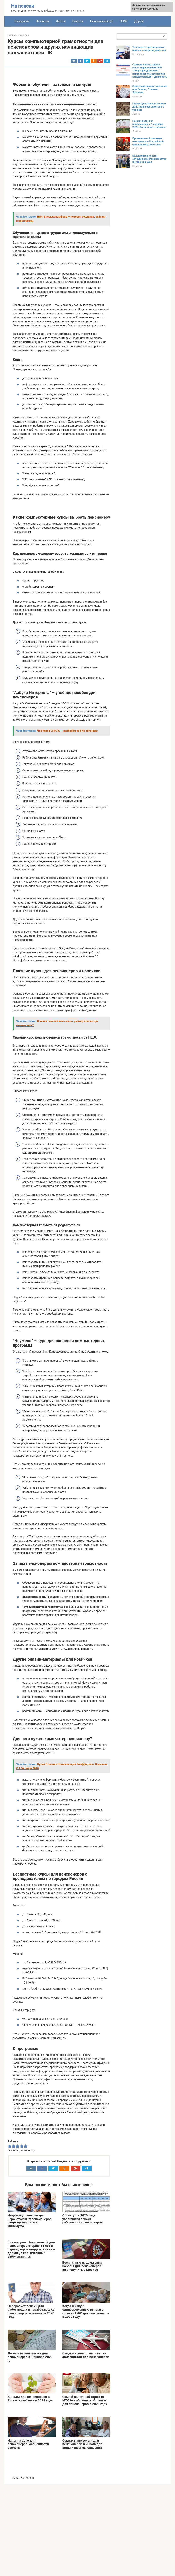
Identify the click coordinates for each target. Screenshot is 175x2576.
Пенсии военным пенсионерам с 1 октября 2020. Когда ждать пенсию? (149, 124)
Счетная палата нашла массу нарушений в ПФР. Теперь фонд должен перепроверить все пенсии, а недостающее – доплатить (149, 70)
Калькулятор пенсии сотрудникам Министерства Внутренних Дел (149, 158)
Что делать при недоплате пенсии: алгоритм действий (149, 49)
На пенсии (22, 6)
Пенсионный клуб (101, 21)
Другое (139, 21)
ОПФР (124, 21)
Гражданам (22, 21)
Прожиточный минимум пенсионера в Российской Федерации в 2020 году (148, 141)
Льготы (61, 21)
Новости (77, 21)
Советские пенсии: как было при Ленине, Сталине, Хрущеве (149, 89)
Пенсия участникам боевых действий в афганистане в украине (149, 106)
